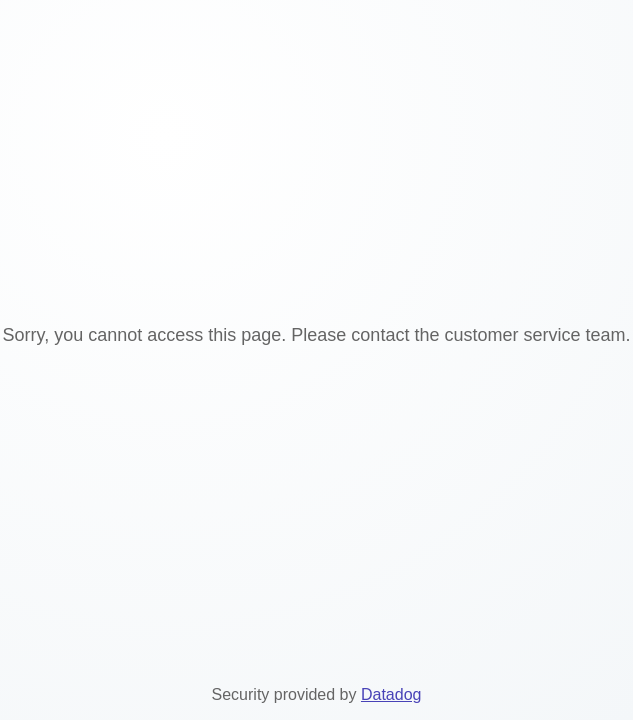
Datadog (391, 694)
